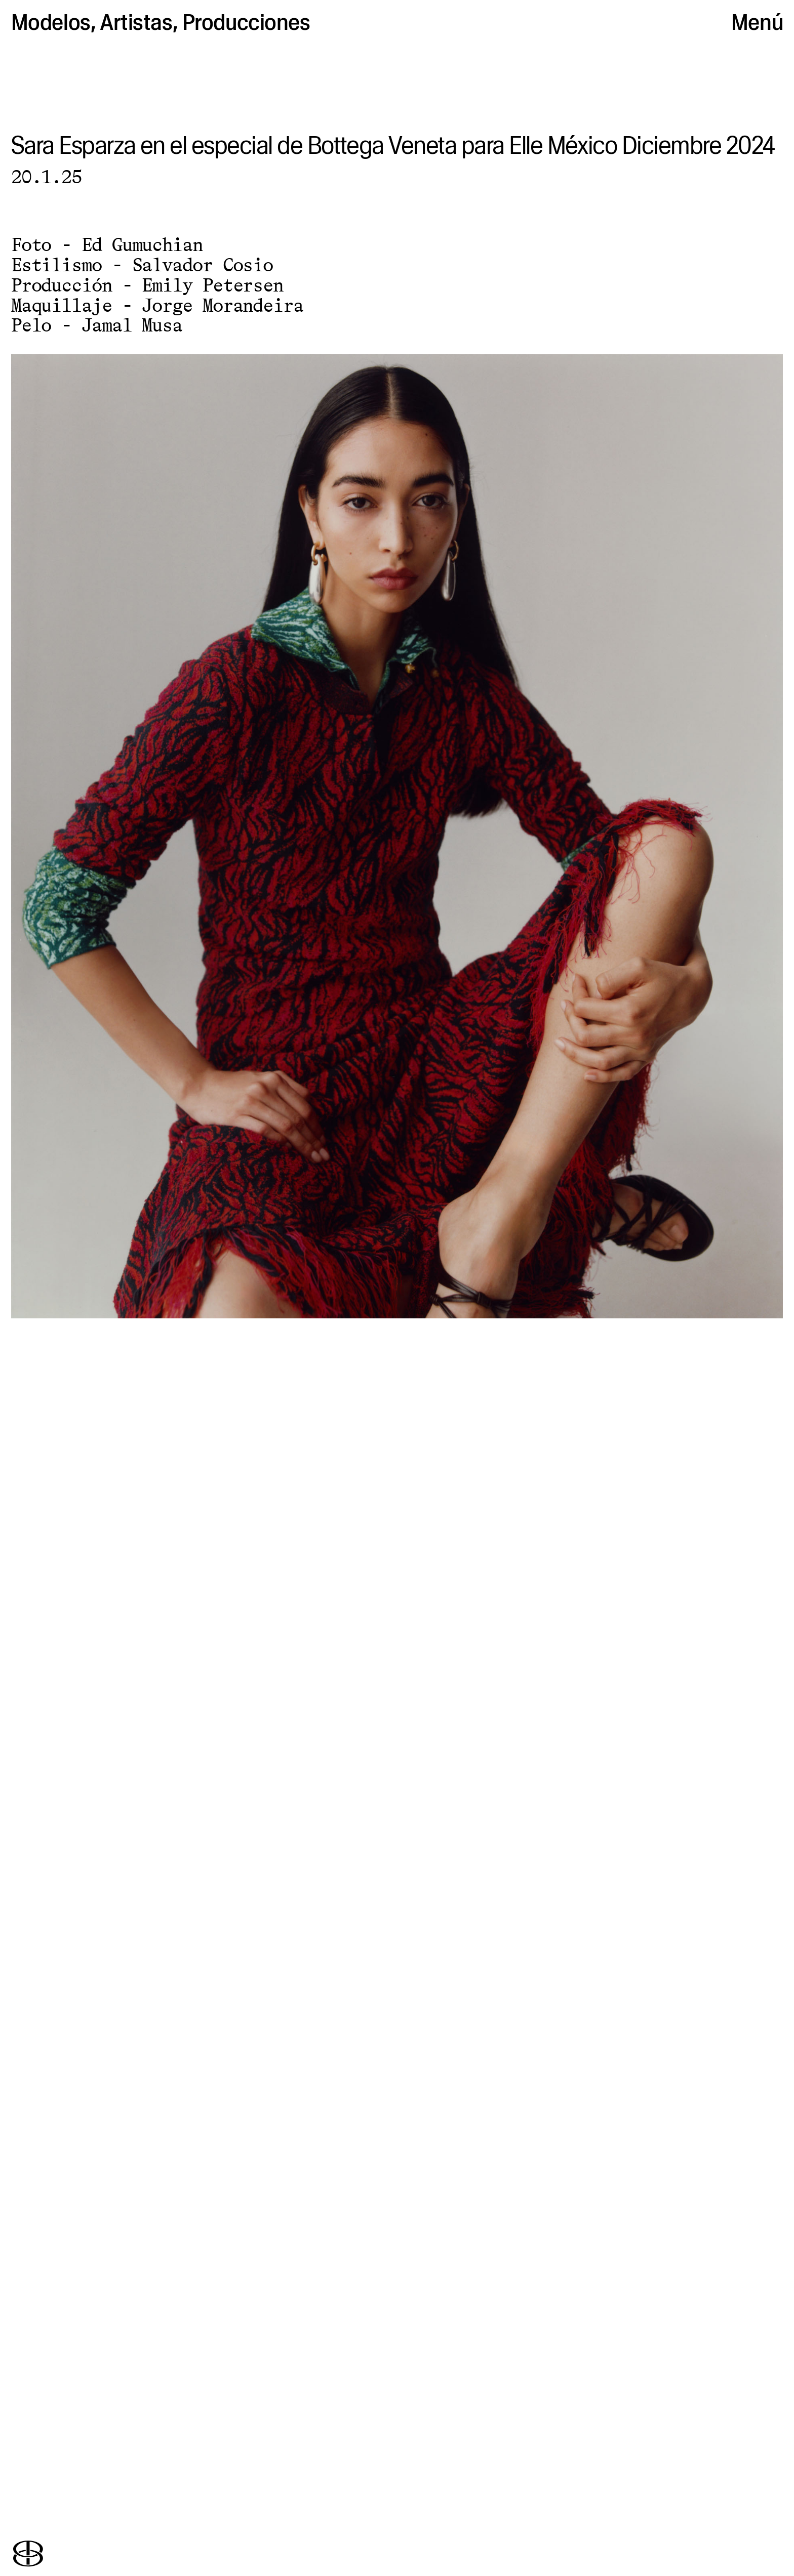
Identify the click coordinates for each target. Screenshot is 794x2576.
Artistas (136, 22)
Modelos (51, 22)
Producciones (246, 22)
